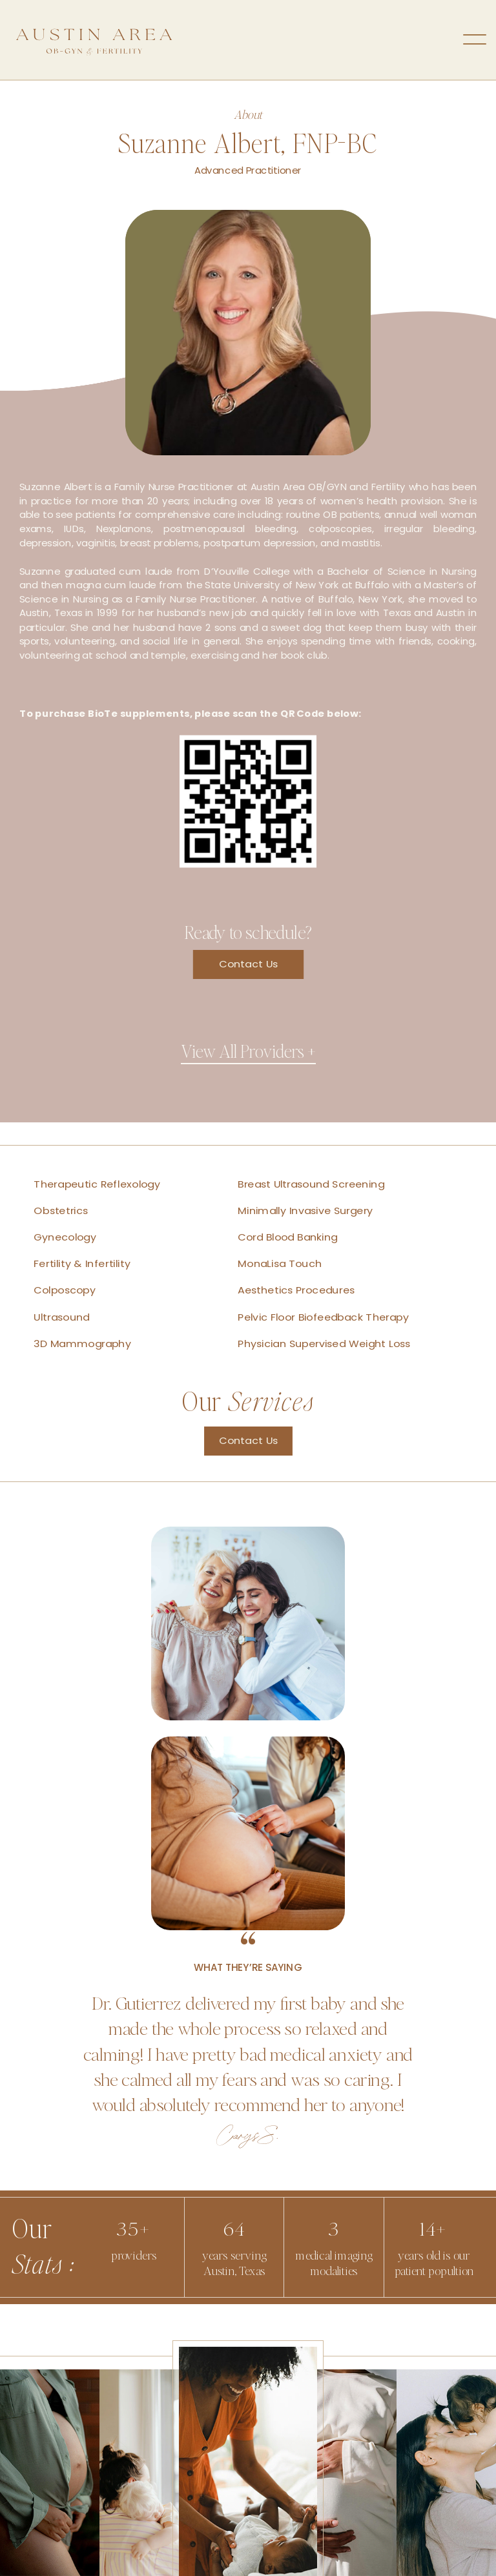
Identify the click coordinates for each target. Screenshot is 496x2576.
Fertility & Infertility (82, 1264)
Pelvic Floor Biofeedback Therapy (323, 1317)
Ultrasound (61, 1317)
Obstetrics (61, 1211)
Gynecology (65, 1237)
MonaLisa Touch (280, 1264)
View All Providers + (248, 1050)
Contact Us (248, 964)
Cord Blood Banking (287, 1237)
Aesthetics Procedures (296, 1290)
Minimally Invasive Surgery (305, 1211)
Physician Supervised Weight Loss (324, 1343)
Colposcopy (64, 1290)
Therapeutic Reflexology (97, 1184)
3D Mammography (82, 1343)
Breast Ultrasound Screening (311, 1184)
